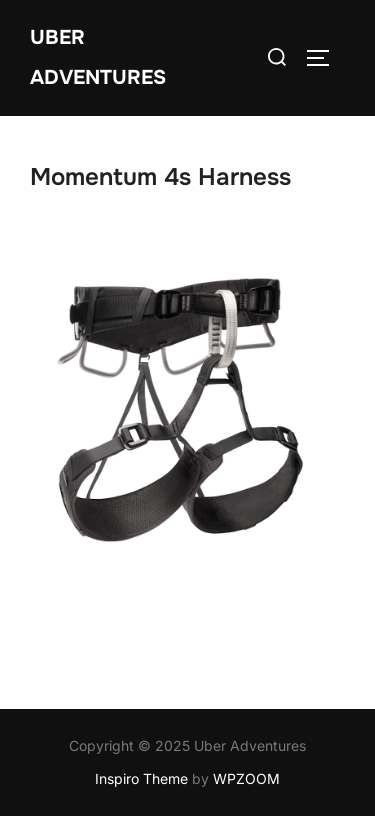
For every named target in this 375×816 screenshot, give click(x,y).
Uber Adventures (98, 57)
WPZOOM (246, 778)
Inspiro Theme (141, 778)
